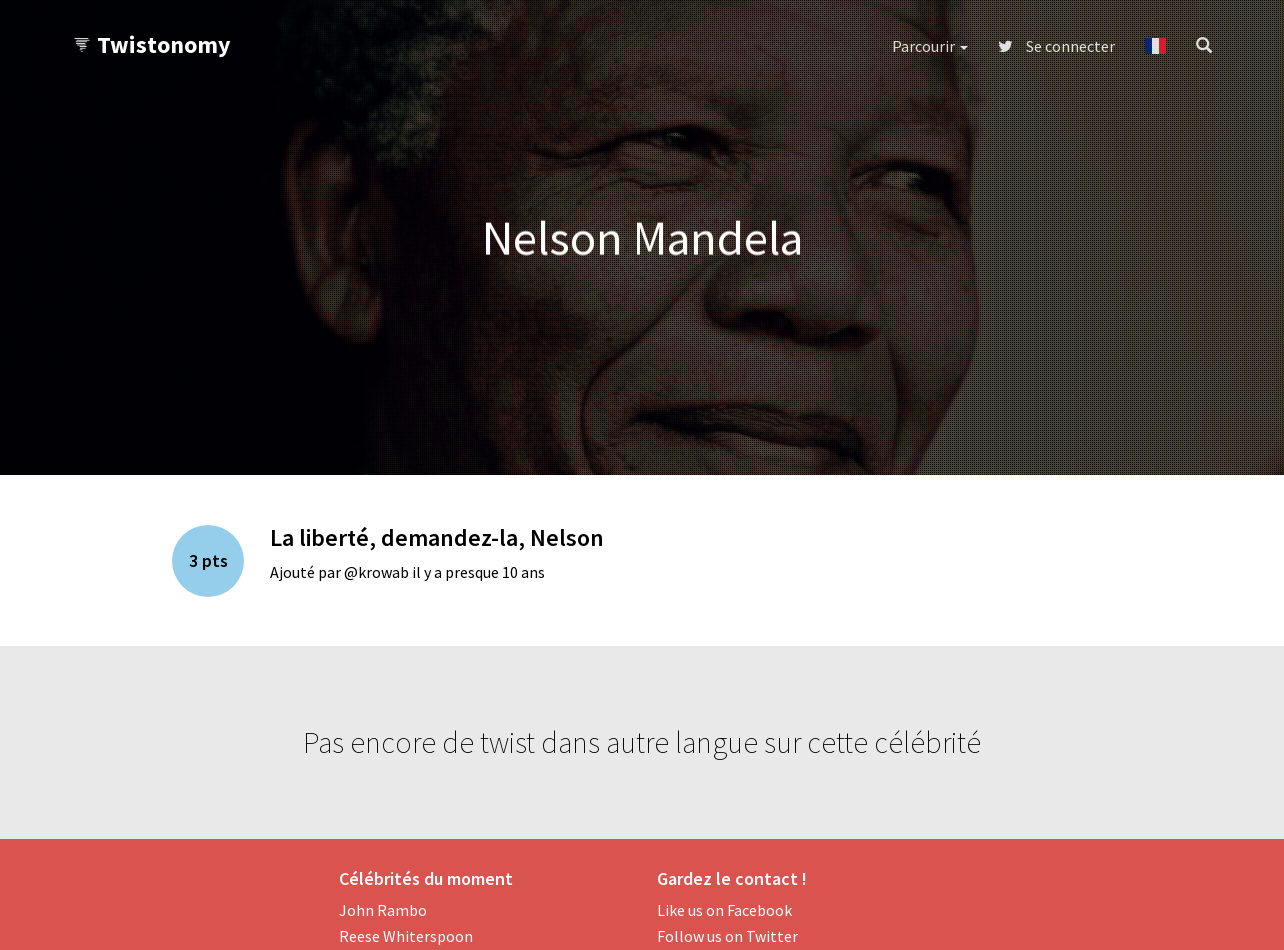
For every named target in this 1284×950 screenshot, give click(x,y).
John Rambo (383, 910)
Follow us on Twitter (727, 936)
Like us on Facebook (724, 910)
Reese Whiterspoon (406, 936)
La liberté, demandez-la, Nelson (437, 537)
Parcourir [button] (930, 46)
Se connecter (1056, 46)
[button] (1155, 46)
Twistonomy (151, 44)
